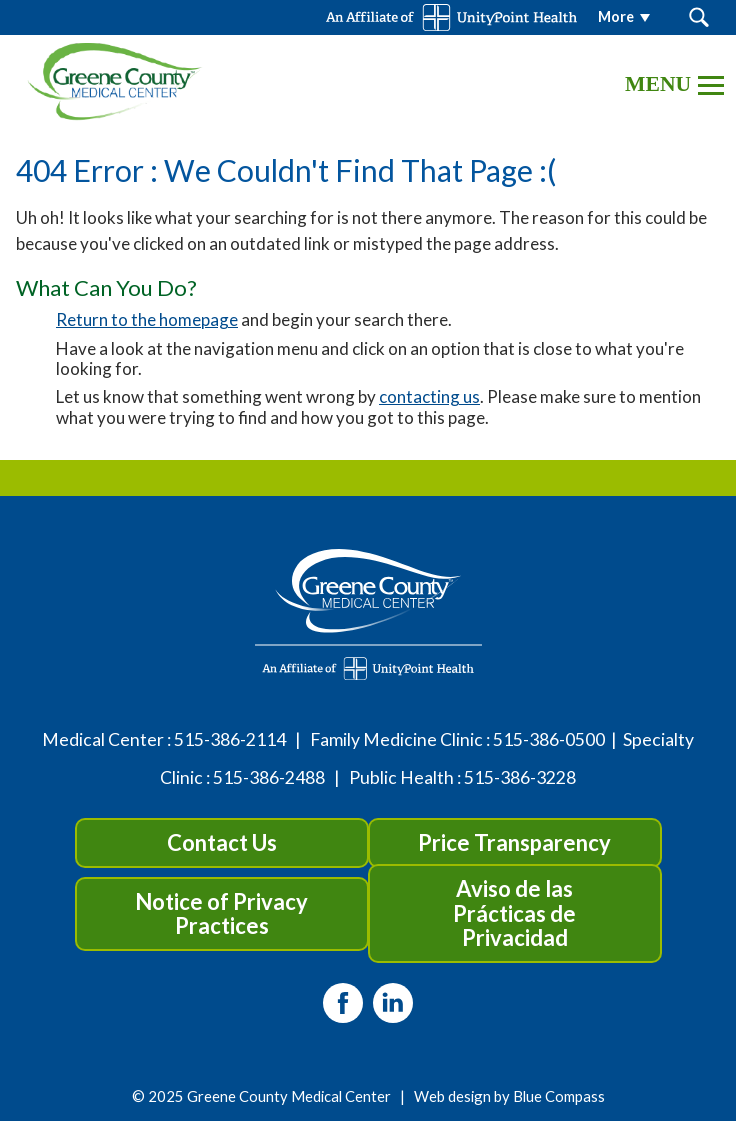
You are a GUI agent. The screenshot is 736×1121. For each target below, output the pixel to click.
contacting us (429, 396)
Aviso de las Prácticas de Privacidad (514, 912)
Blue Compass (559, 1096)
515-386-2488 (269, 777)
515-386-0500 (549, 739)
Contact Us (222, 842)
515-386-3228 (520, 777)
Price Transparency (514, 842)
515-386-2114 (230, 739)
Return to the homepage (147, 319)
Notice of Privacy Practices (221, 913)
